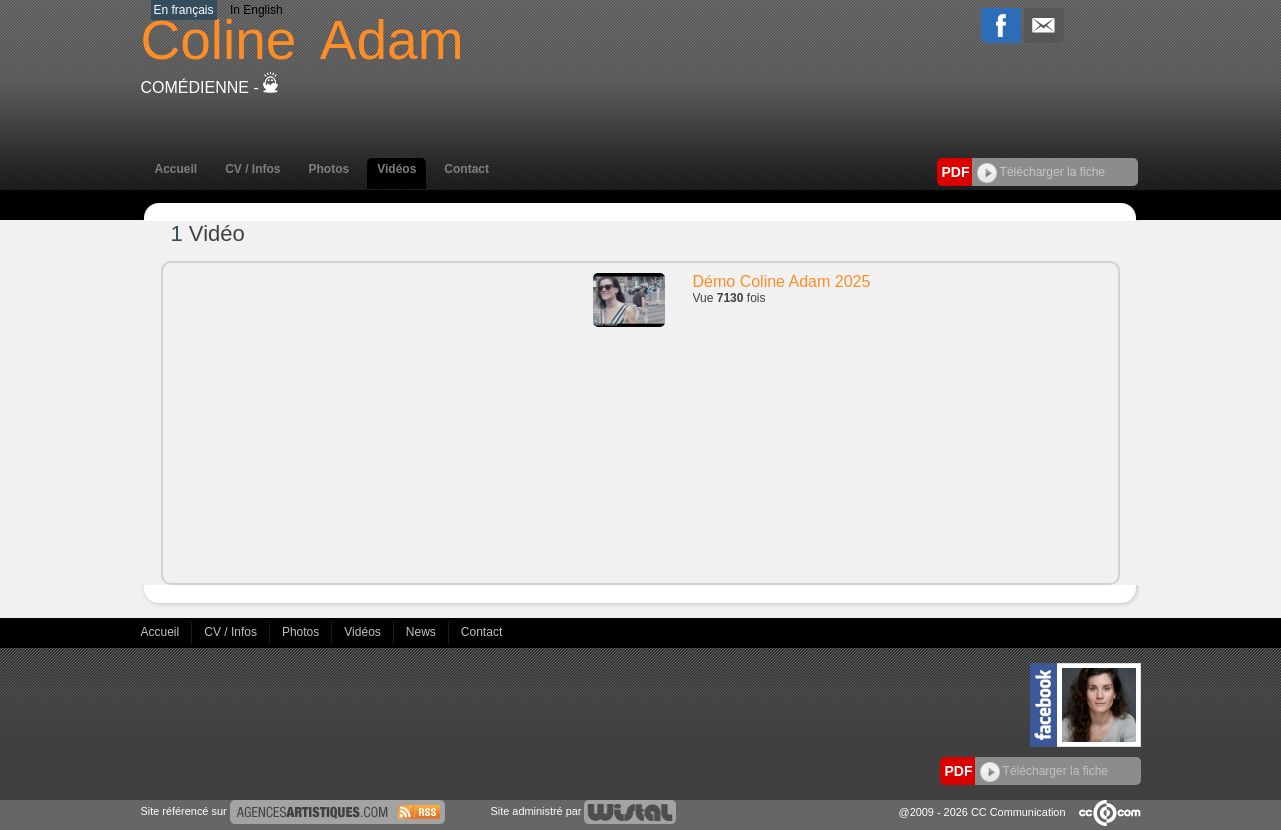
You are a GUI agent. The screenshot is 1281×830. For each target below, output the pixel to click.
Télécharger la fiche (1041, 172)
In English (256, 10)
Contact (466, 169)
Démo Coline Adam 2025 (782, 281)
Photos (329, 169)
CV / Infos (252, 169)
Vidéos (396, 169)
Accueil (176, 169)
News (422, 632)
